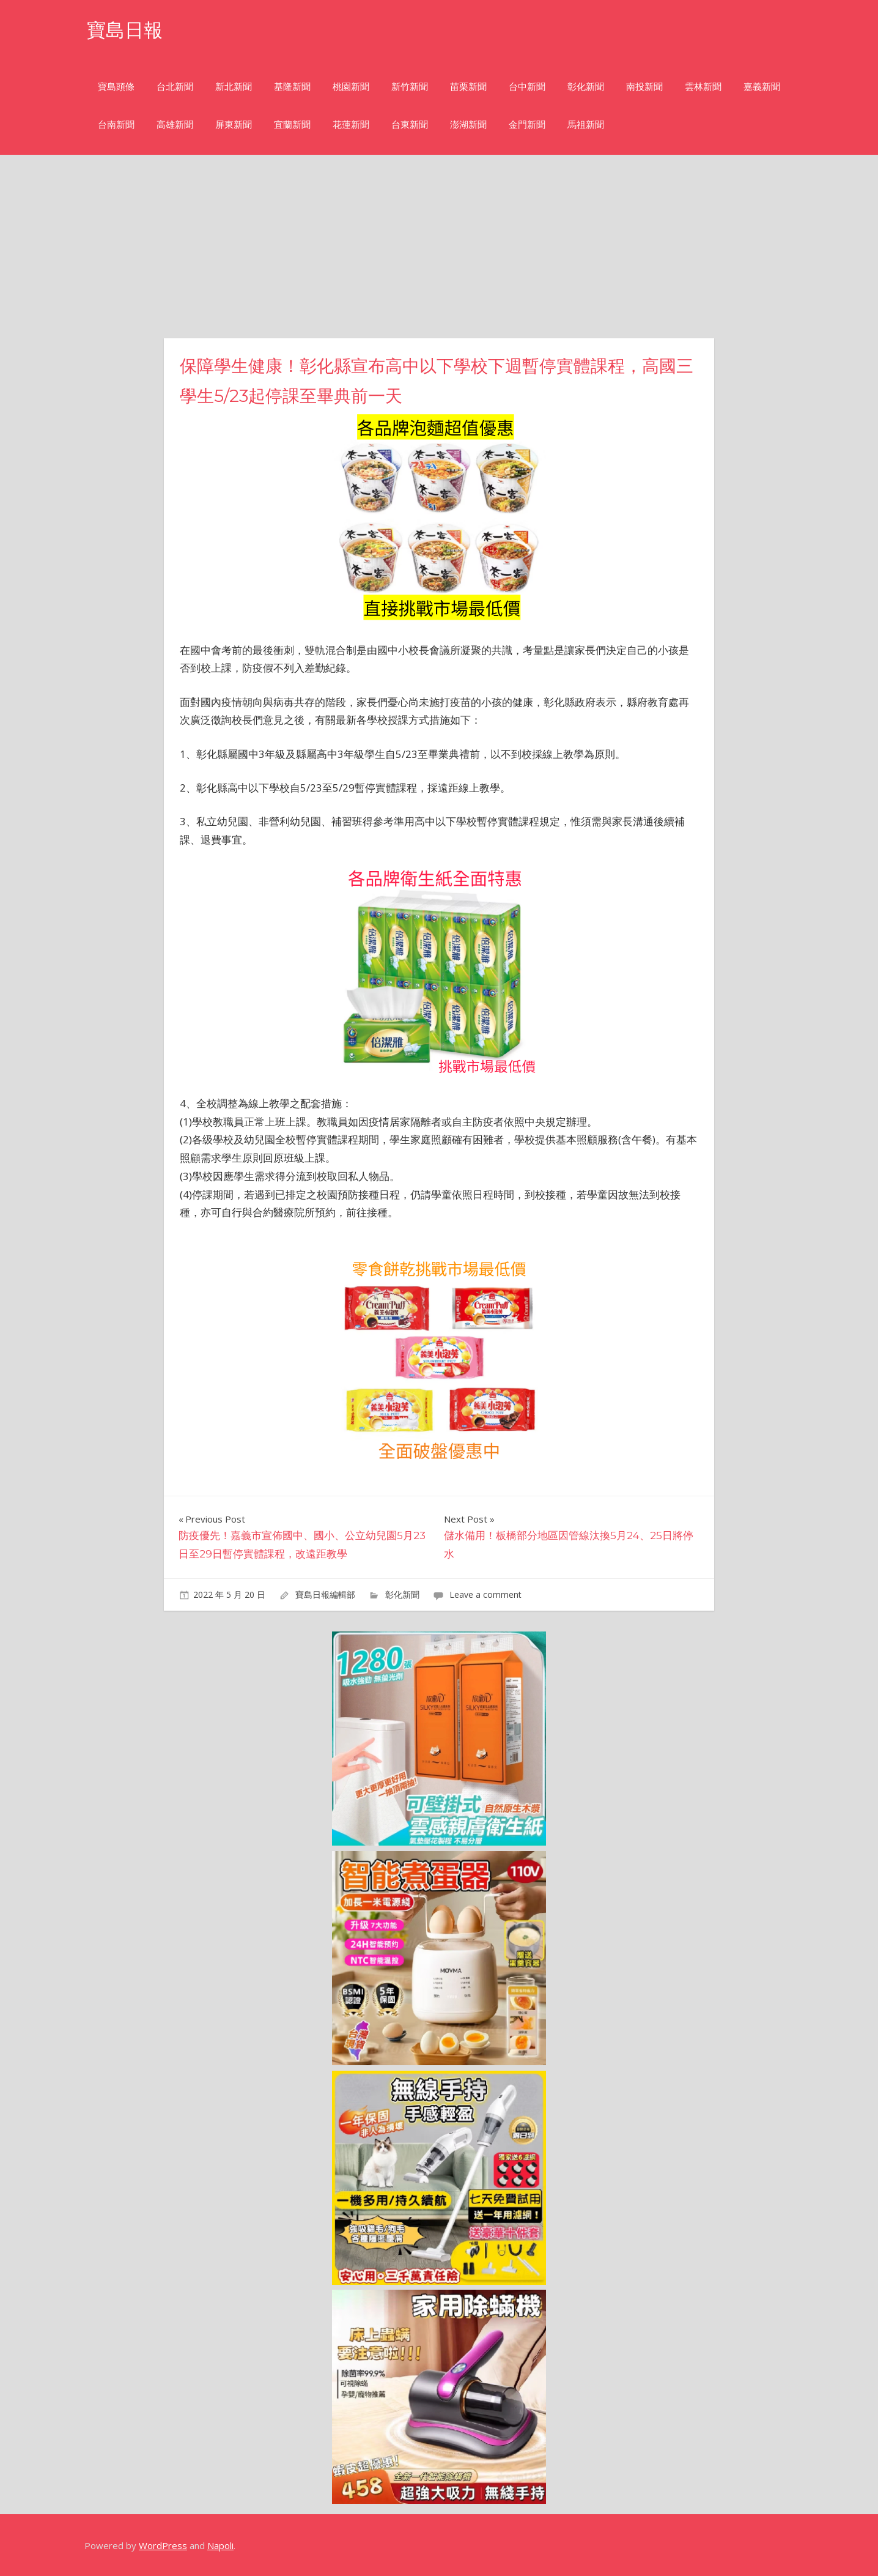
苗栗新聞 (468, 86)
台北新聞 (175, 86)
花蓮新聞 (351, 124)
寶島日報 (126, 30)
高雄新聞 (175, 124)
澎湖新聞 (468, 124)
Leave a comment (485, 1594)
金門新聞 (527, 124)
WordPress (163, 2545)
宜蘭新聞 (292, 124)
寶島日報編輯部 (325, 1594)
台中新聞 (527, 86)
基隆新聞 (292, 86)
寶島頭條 (116, 86)
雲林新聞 (703, 86)
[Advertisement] (439, 246)
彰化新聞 (585, 86)
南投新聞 (644, 86)
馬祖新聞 (585, 124)
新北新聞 (233, 86)
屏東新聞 (233, 124)
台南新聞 (116, 124)
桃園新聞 (351, 86)
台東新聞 (409, 124)
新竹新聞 (409, 86)
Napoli (220, 2545)
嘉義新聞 (761, 86)
